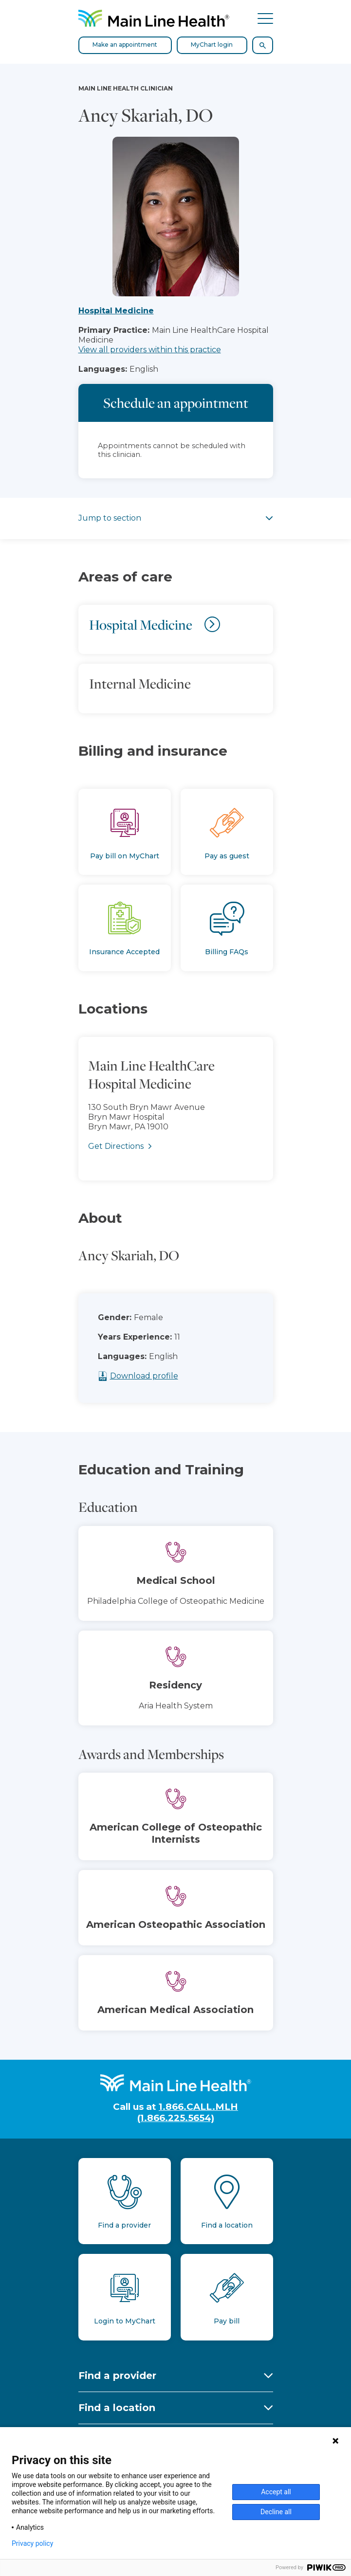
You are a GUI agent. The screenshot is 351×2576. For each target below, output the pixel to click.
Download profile (163, 1375)
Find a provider (117, 2375)
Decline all (276, 2512)
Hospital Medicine (116, 310)
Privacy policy (32, 2543)
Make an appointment (124, 44)
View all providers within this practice (149, 349)
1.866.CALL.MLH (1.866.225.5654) (188, 2112)
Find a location (116, 2407)
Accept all (276, 2492)
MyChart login (212, 44)
